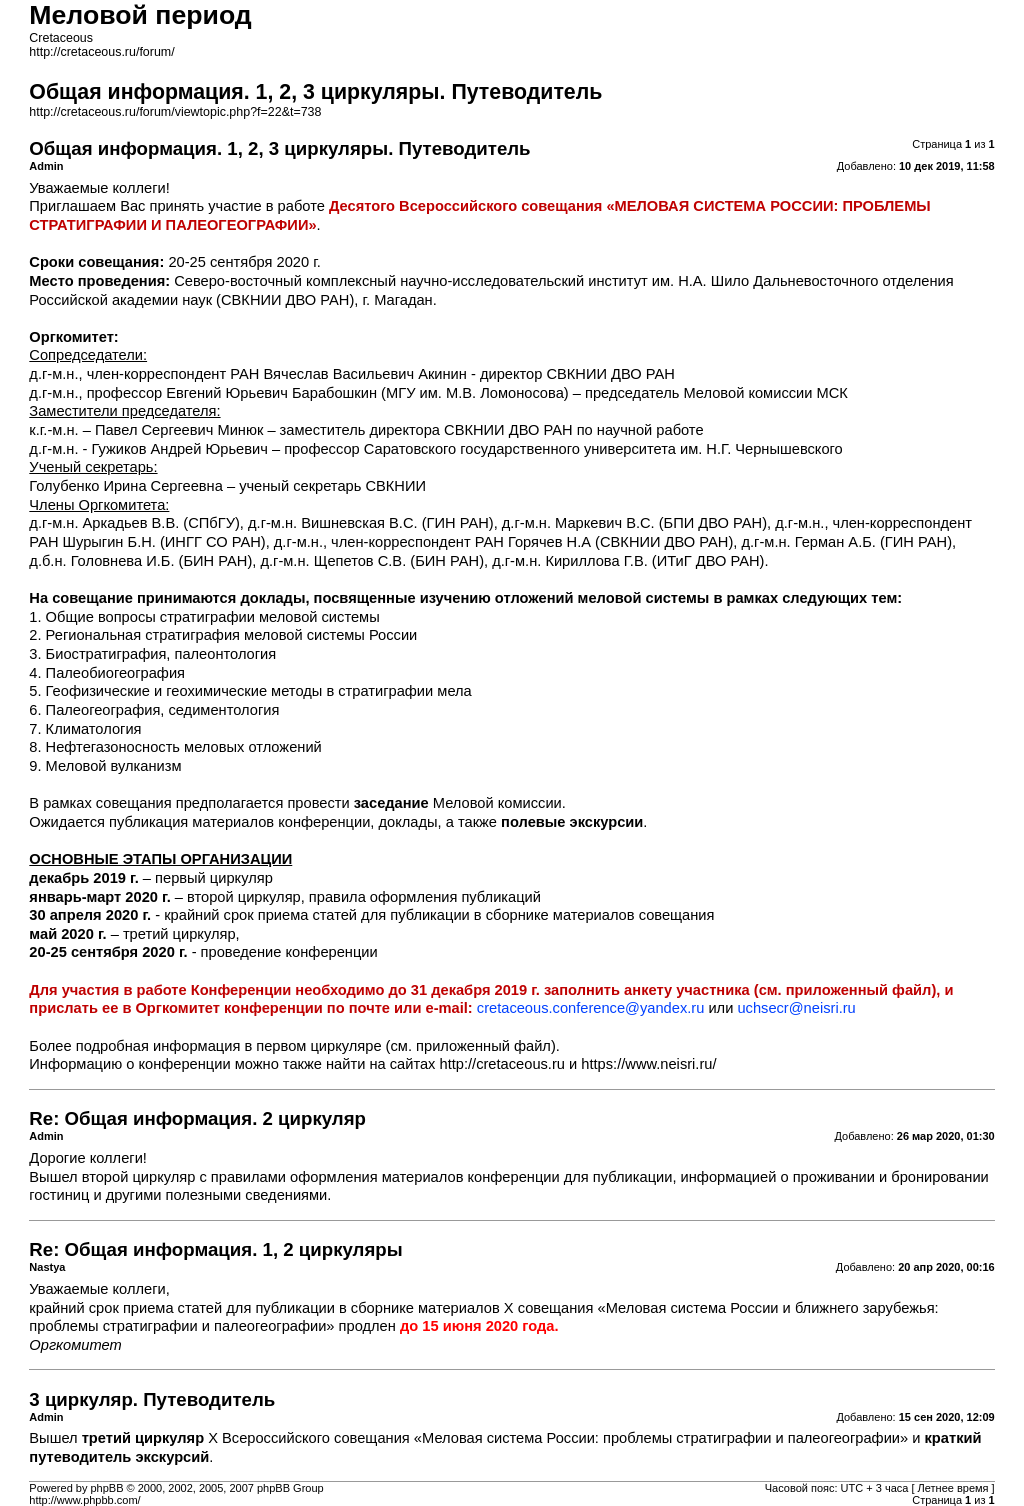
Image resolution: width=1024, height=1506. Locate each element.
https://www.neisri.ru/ (648, 1064)
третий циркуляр (143, 1438)
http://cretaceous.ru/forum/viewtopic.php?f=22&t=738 (175, 112)
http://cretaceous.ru (502, 1064)
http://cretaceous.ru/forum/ (101, 52)
